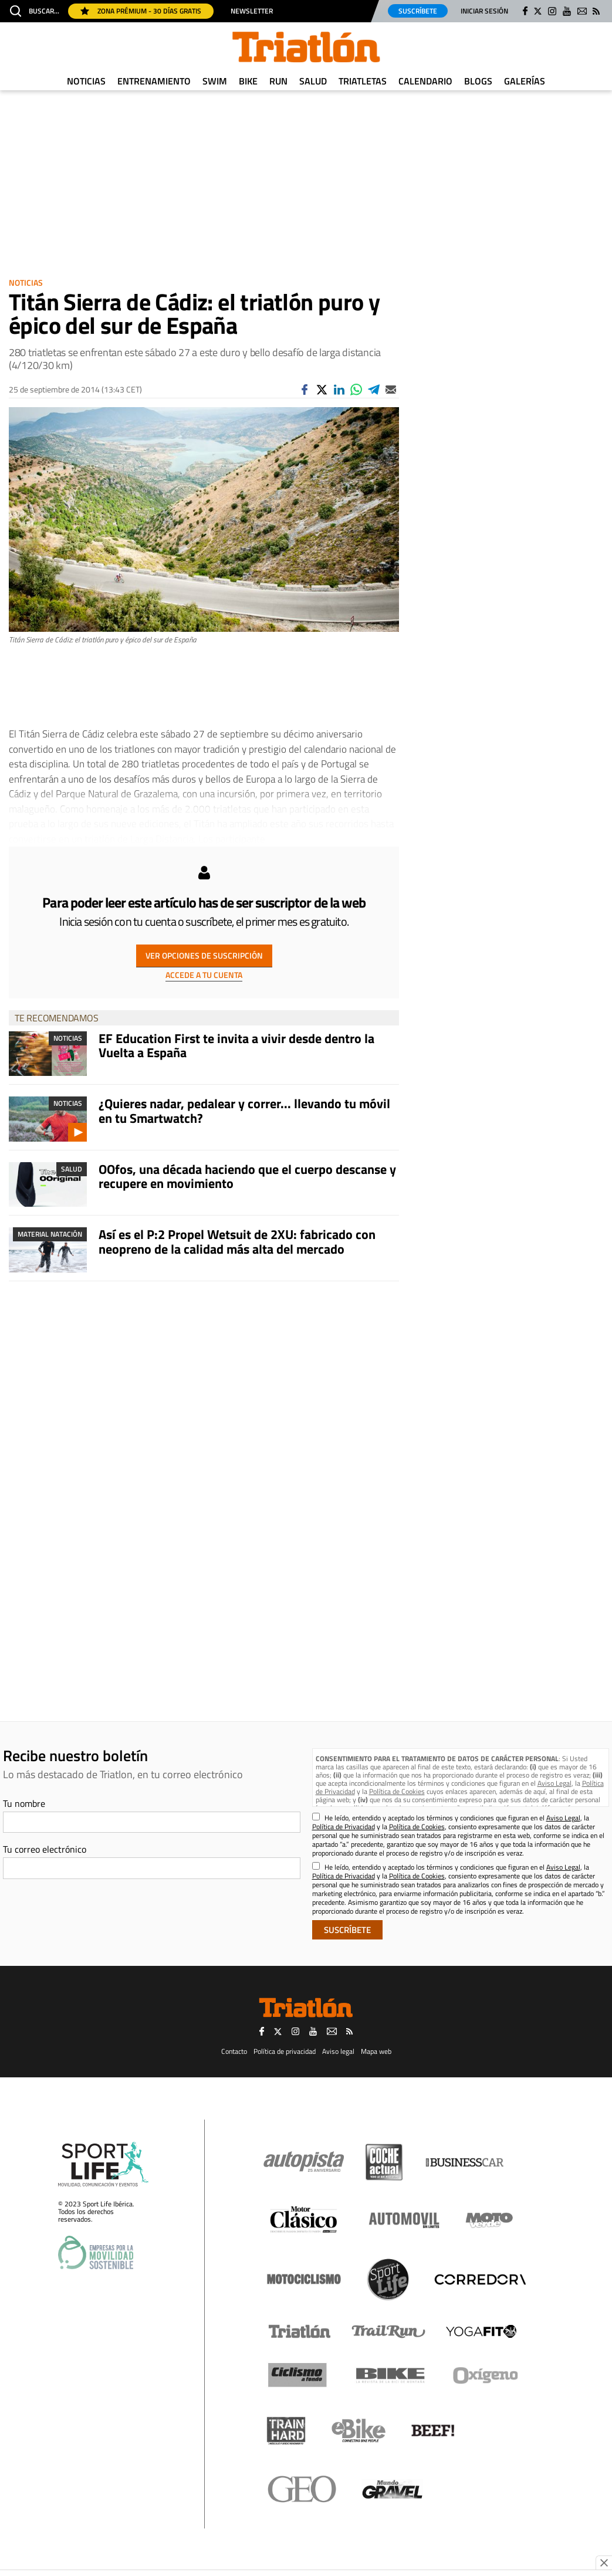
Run (278, 81)
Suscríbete (417, 10)
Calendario (425, 81)
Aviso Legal (554, 1783)
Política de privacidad (284, 2051)
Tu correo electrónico (44, 1849)
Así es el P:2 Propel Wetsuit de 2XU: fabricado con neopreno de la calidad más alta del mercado (237, 1241)
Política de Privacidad (343, 1826)
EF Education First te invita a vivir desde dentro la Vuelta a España (236, 1045)
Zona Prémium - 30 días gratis (140, 10)
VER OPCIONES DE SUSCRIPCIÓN (204, 955)
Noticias (86, 81)
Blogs (478, 81)
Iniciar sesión (484, 10)
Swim (214, 81)
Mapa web (376, 2051)
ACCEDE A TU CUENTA (203, 975)
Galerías (524, 81)
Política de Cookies (397, 1791)
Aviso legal (338, 2051)
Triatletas (363, 81)
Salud (313, 81)
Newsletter (252, 11)
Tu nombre (24, 1803)
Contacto (234, 2051)
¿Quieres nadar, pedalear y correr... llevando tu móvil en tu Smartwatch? (244, 1111)
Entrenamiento (154, 81)
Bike (248, 81)
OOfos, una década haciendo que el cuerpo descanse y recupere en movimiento (247, 1176)
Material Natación (50, 1234)
